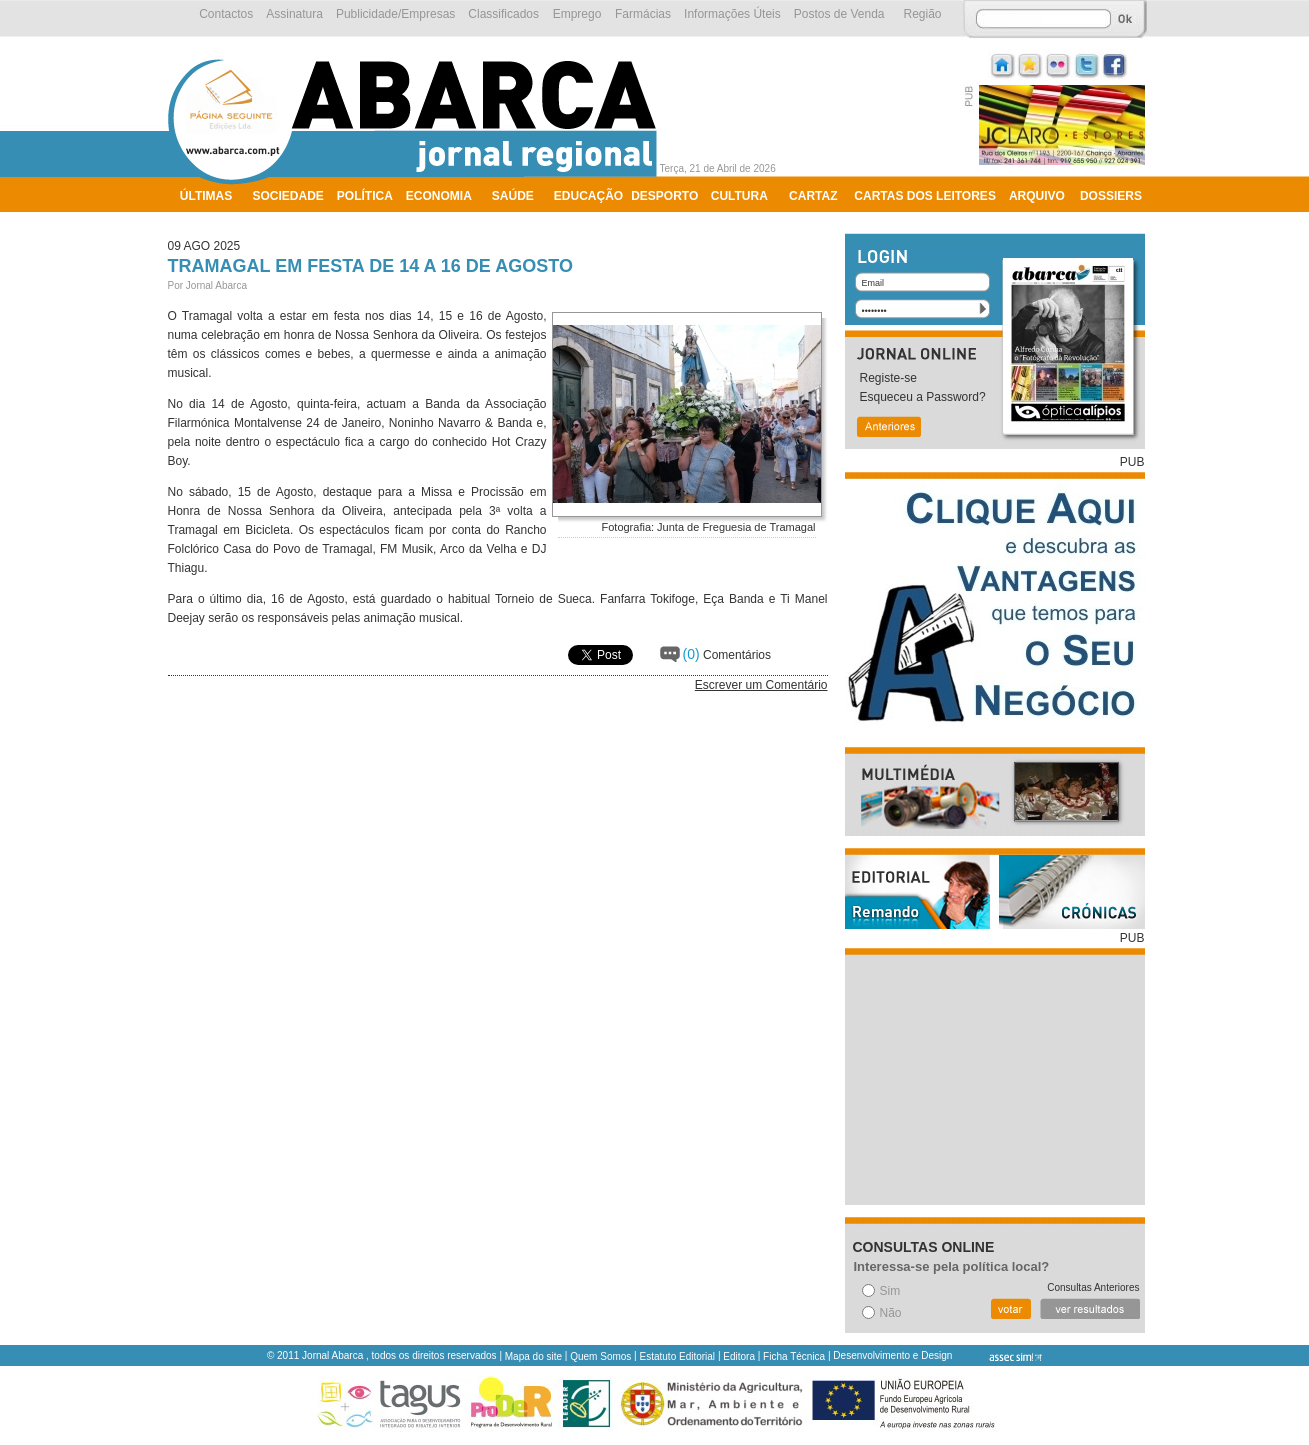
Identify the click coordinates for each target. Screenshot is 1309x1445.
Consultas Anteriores (1093, 1287)
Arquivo (1037, 196)
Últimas (206, 196)
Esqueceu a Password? (923, 397)
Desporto (664, 196)
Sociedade (288, 196)
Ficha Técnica (794, 1356)
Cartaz (813, 196)
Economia (439, 196)
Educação (588, 196)
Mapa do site (533, 1356)
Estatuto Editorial (678, 1356)
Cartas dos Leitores (925, 196)
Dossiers (1111, 196)
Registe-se (888, 378)
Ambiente (211, 222)
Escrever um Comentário (761, 685)
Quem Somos (600, 1356)
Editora (739, 1356)
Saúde (513, 196)
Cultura (739, 196)
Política (365, 196)
